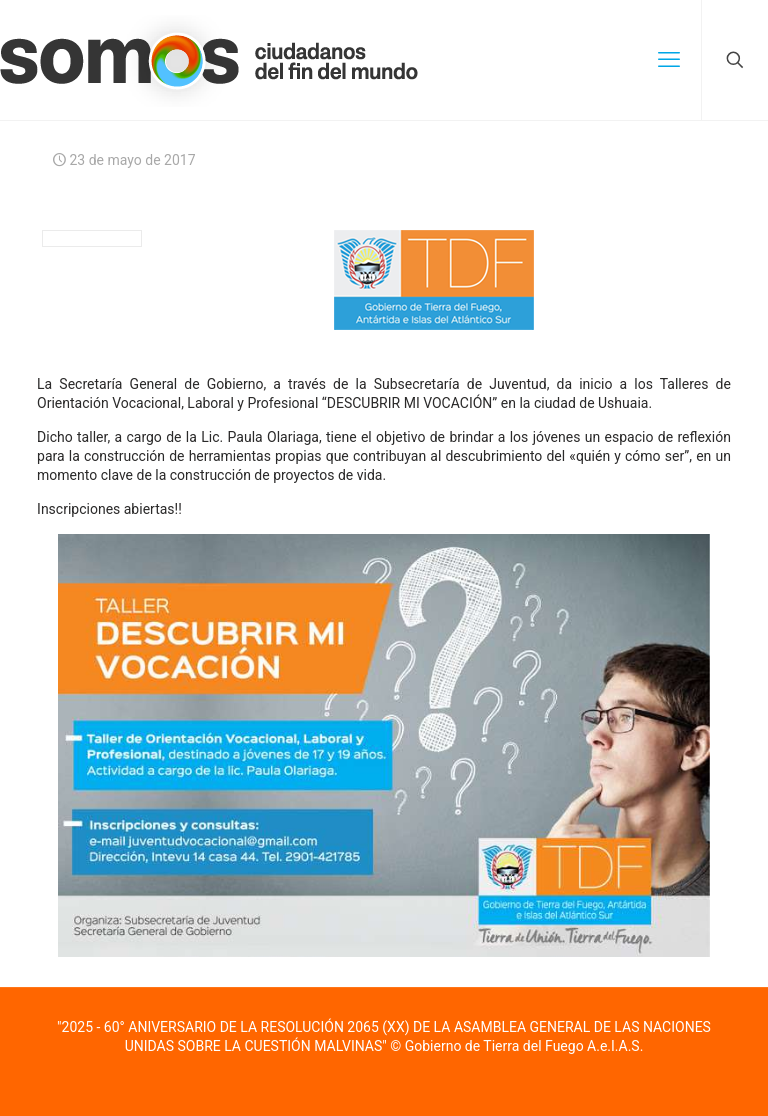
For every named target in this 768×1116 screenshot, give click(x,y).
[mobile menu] (669, 60)
